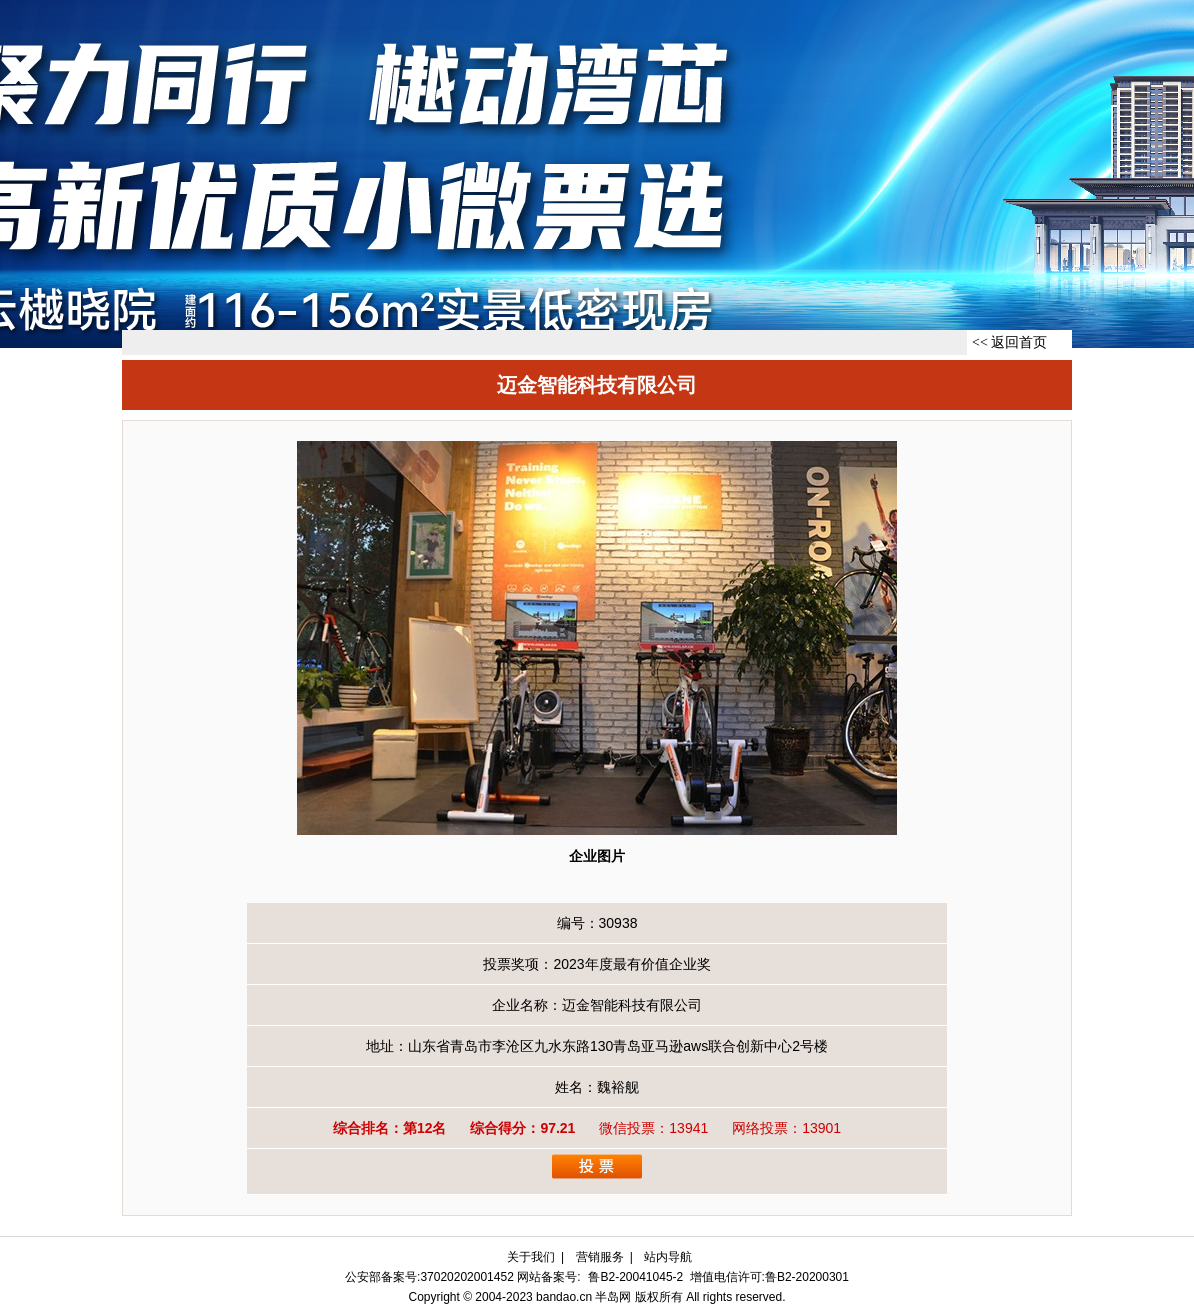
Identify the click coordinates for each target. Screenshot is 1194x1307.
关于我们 (531, 1257)
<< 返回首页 (1009, 342)
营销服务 (600, 1257)
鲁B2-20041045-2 (635, 1277)
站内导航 (668, 1257)
